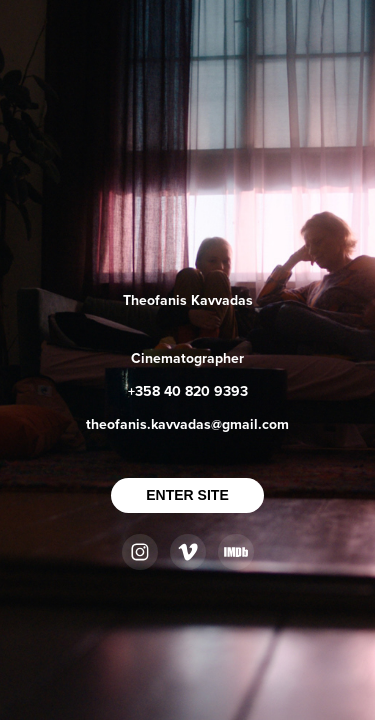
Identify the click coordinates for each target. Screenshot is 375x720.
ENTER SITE (187, 495)
